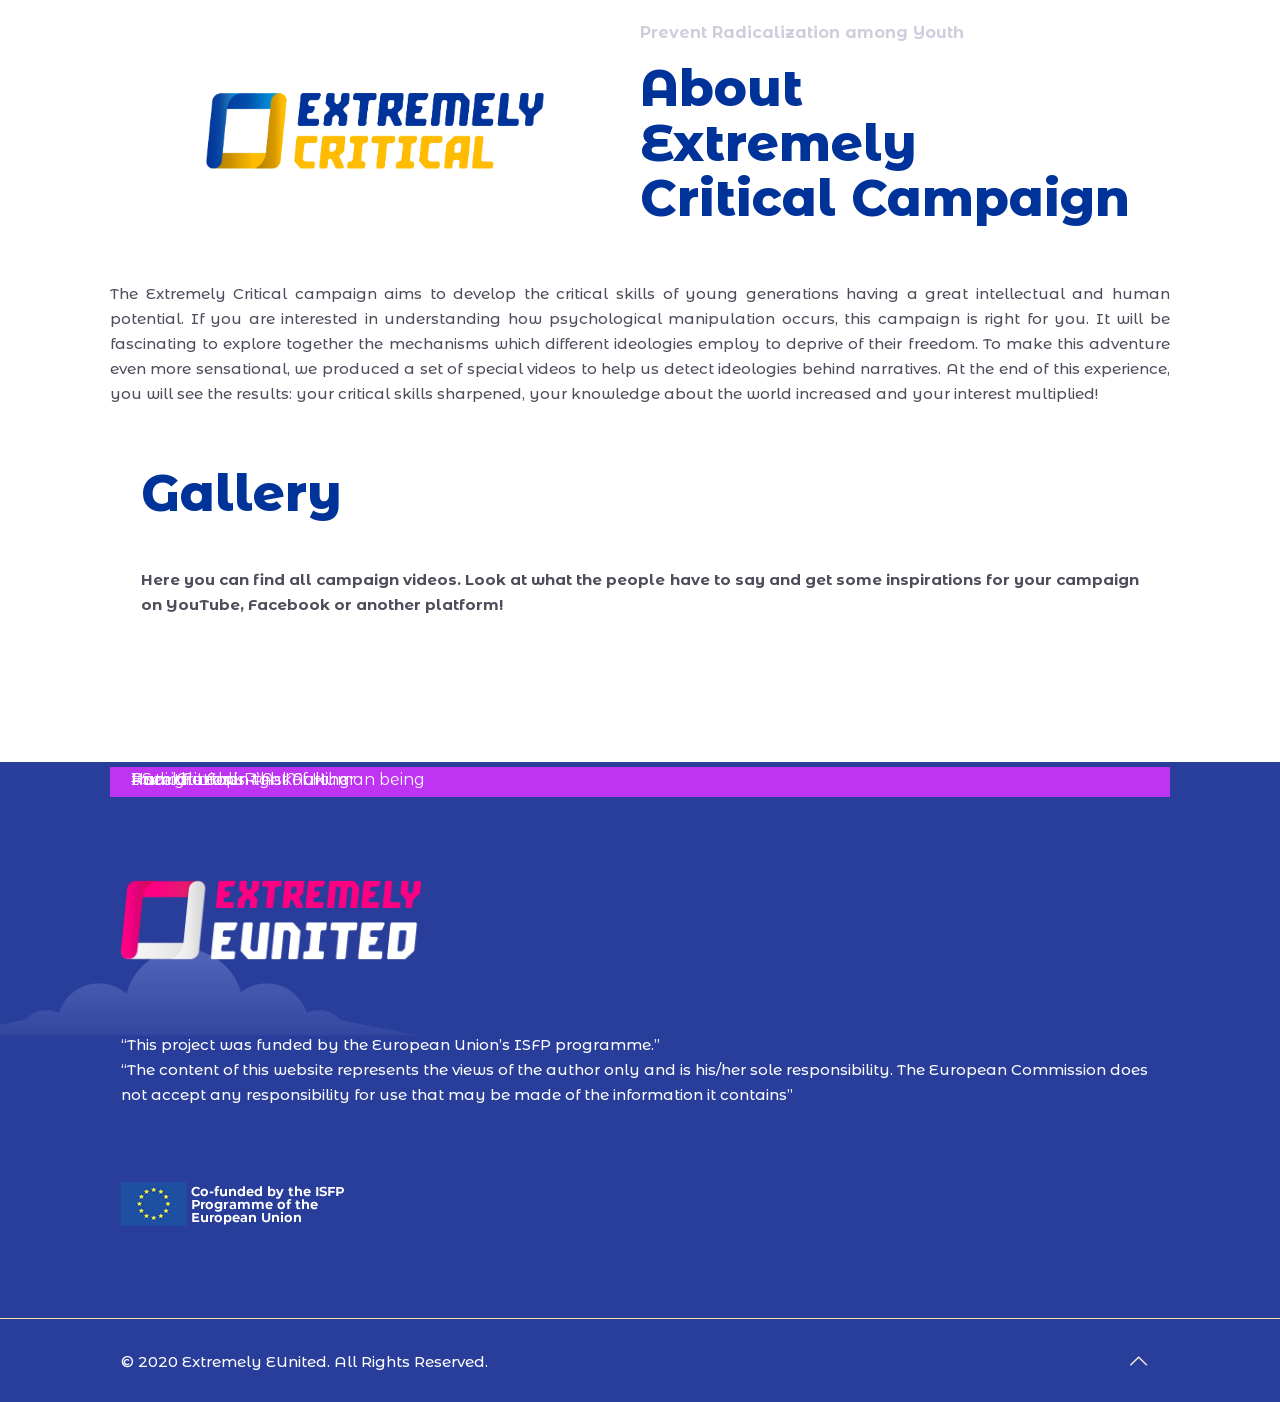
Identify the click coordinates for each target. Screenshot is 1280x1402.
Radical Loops (188, 779)
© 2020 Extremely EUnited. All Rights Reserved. (304, 1361)
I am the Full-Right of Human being (278, 779)
